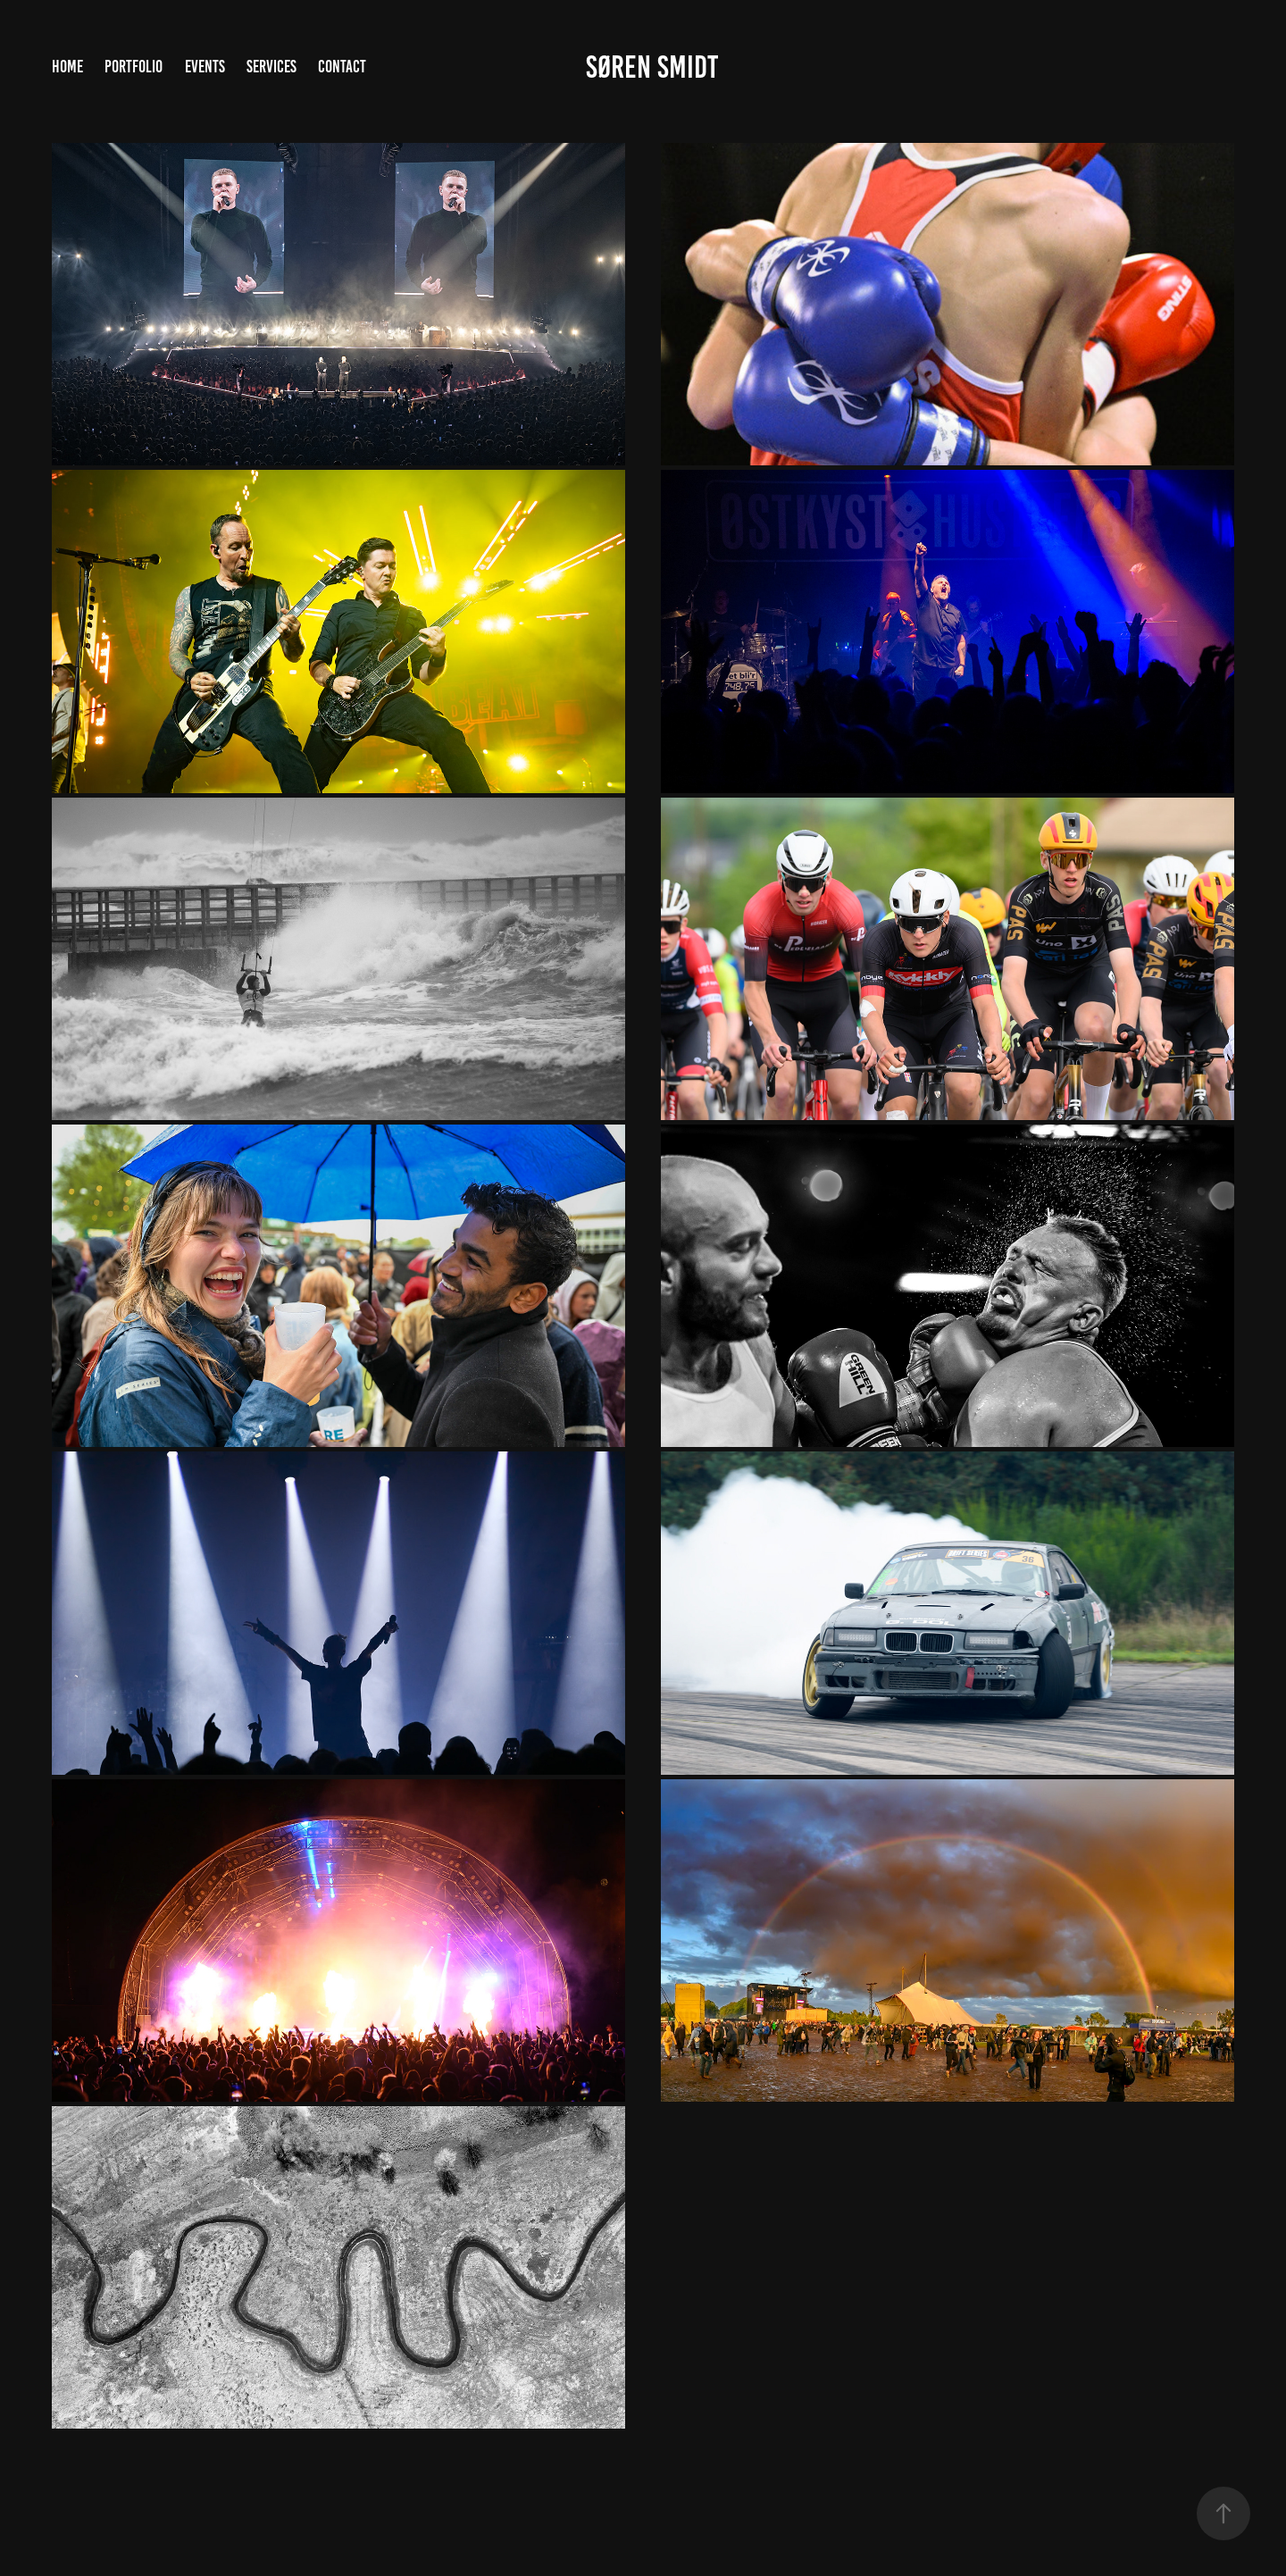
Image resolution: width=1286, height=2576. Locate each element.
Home (67, 66)
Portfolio (133, 66)
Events (205, 66)
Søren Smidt (652, 67)
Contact (342, 66)
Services (271, 66)
